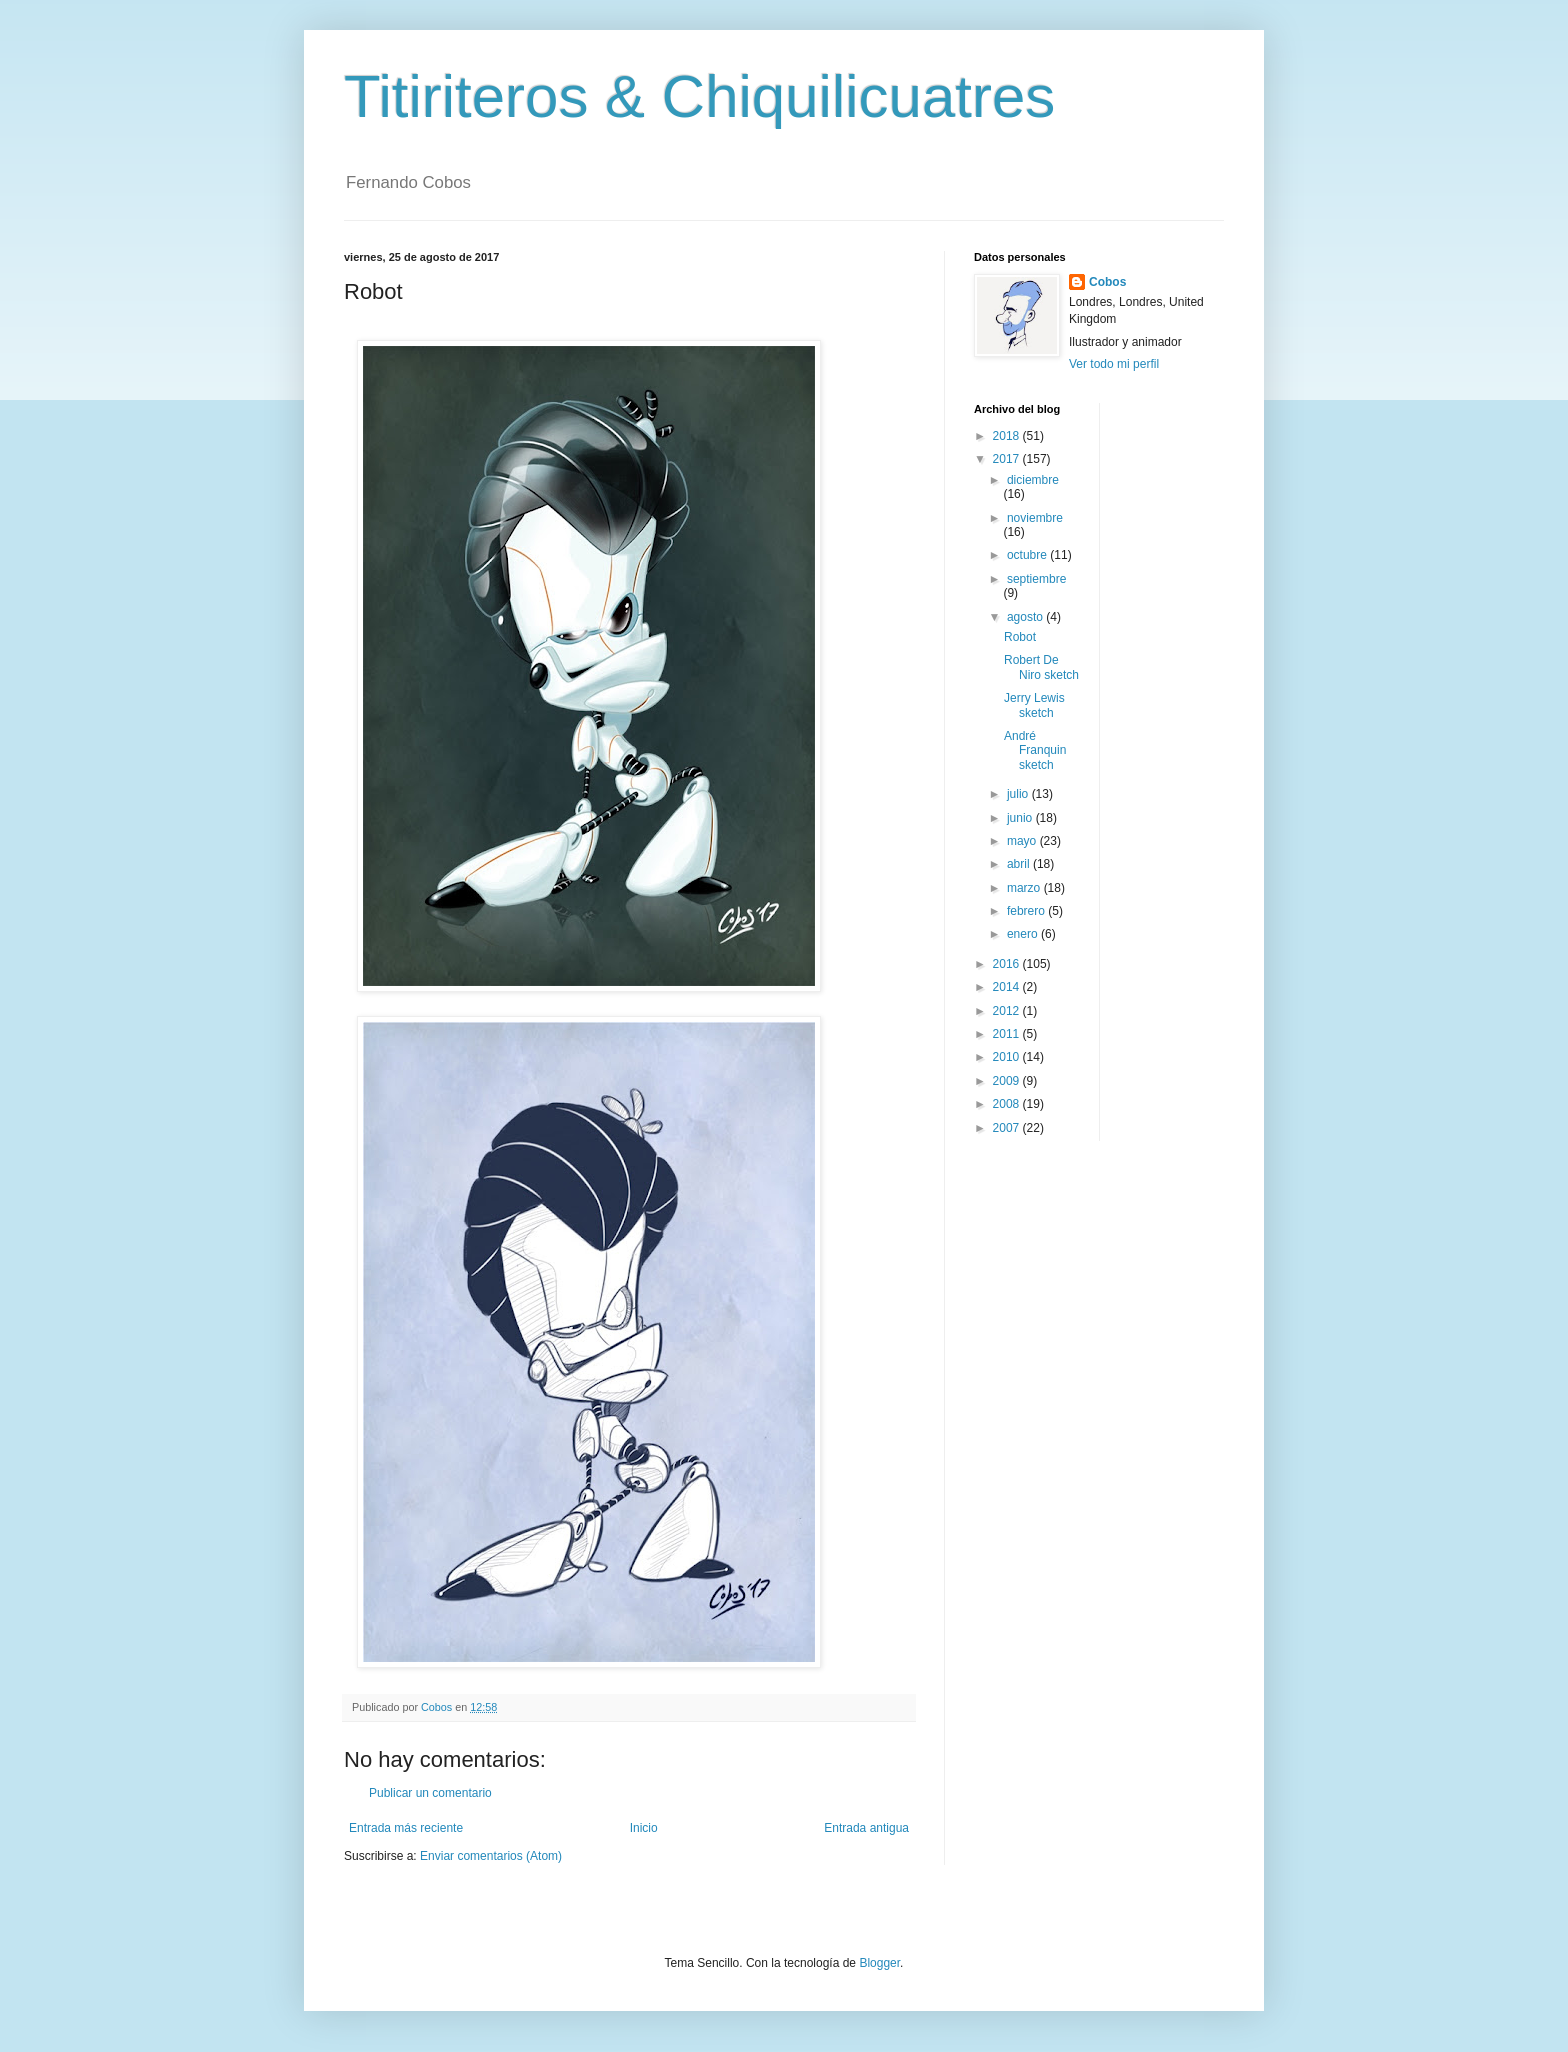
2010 (1008, 1057)
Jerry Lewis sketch (1034, 705)
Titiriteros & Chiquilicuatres (699, 96)
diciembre (1033, 480)
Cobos (1107, 282)
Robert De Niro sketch (1041, 667)
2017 (1008, 459)
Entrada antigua (866, 1828)
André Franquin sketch (1035, 750)
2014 (1008, 987)
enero (1024, 934)
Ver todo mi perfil (1114, 364)
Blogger (879, 1963)
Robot (1020, 637)
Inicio (644, 1828)
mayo (1023, 841)
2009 (1008, 1081)
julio (1019, 794)
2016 (1008, 964)
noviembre (1035, 518)
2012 (1008, 1011)
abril (1020, 864)
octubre (1028, 555)
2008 (1008, 1104)
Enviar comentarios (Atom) (491, 1856)
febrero (1027, 911)
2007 (1008, 1128)
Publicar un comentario (430, 1793)
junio (1021, 818)
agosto (1026, 617)
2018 (1008, 436)
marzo (1025, 888)
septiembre (1036, 579)
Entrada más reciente (406, 1828)
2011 (1008, 1034)
